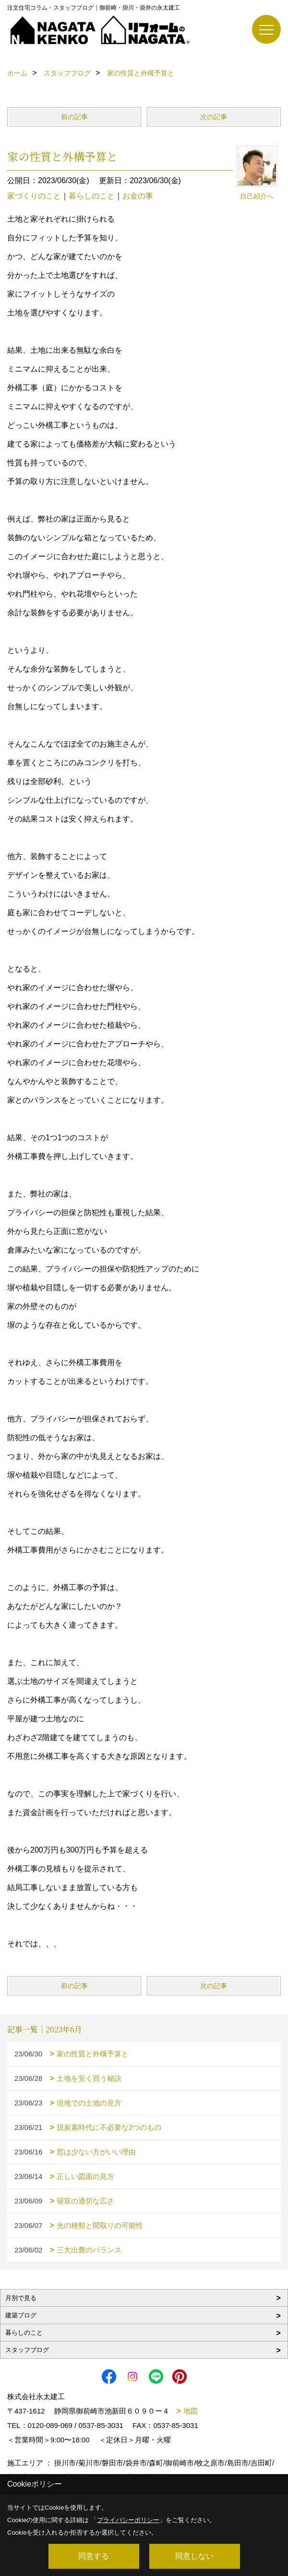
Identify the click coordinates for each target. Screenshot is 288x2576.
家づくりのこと (34, 196)
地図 (190, 2411)
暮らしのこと (92, 196)
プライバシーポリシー (128, 2520)
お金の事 (137, 196)
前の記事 (74, 117)
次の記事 (213, 117)
